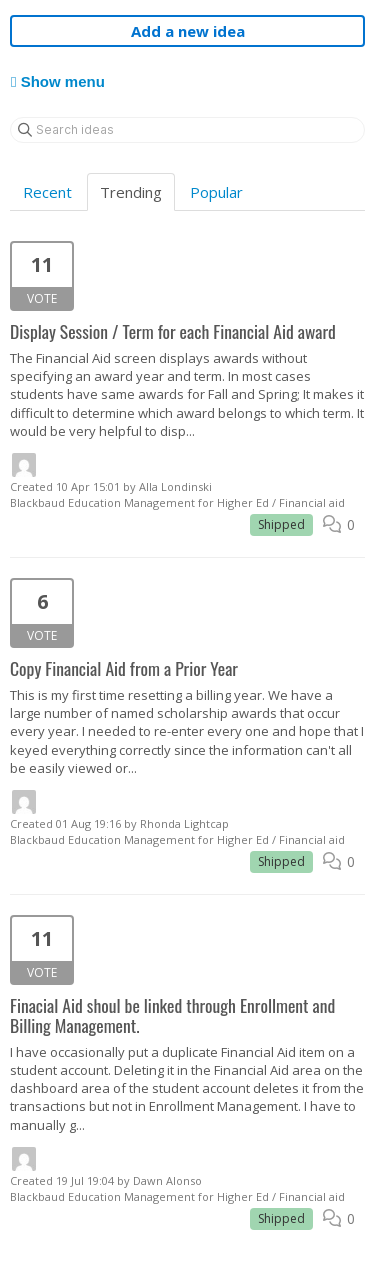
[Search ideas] (187, 130)
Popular (216, 192)
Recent (47, 192)
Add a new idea (188, 31)
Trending (131, 192)
